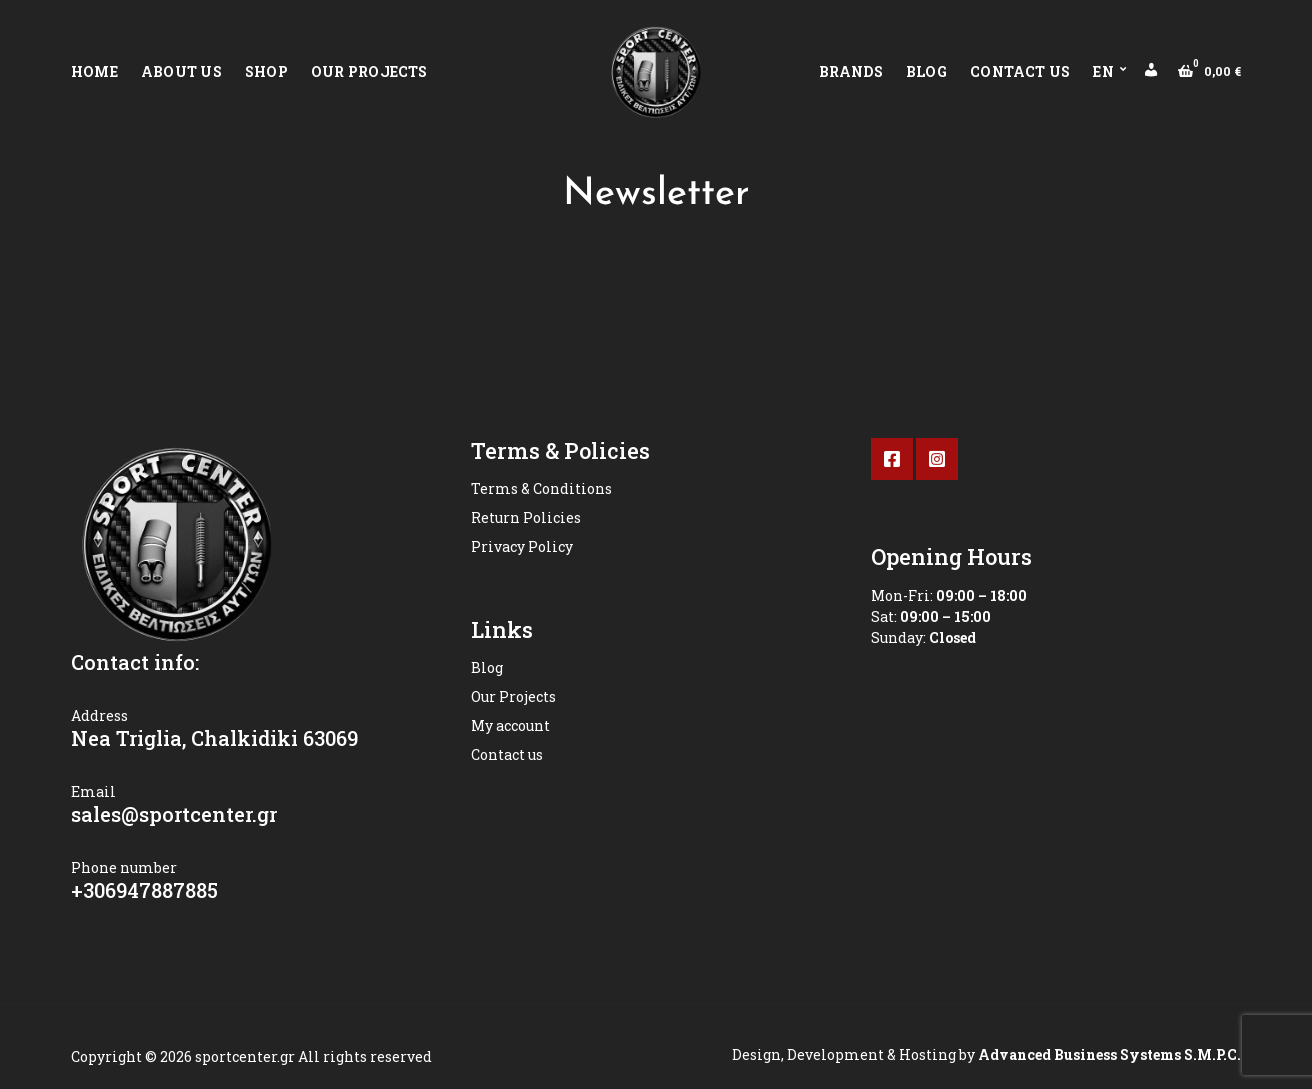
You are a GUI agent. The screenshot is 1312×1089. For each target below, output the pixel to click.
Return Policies (526, 517)
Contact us (1020, 71)
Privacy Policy (522, 546)
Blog (926, 71)
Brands (851, 71)
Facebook (892, 459)
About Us (181, 71)
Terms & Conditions (541, 488)
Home (94, 71)
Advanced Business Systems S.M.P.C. (1108, 1054)
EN (1103, 71)
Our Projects (369, 71)
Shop (266, 71)
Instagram (937, 459)
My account (510, 725)
